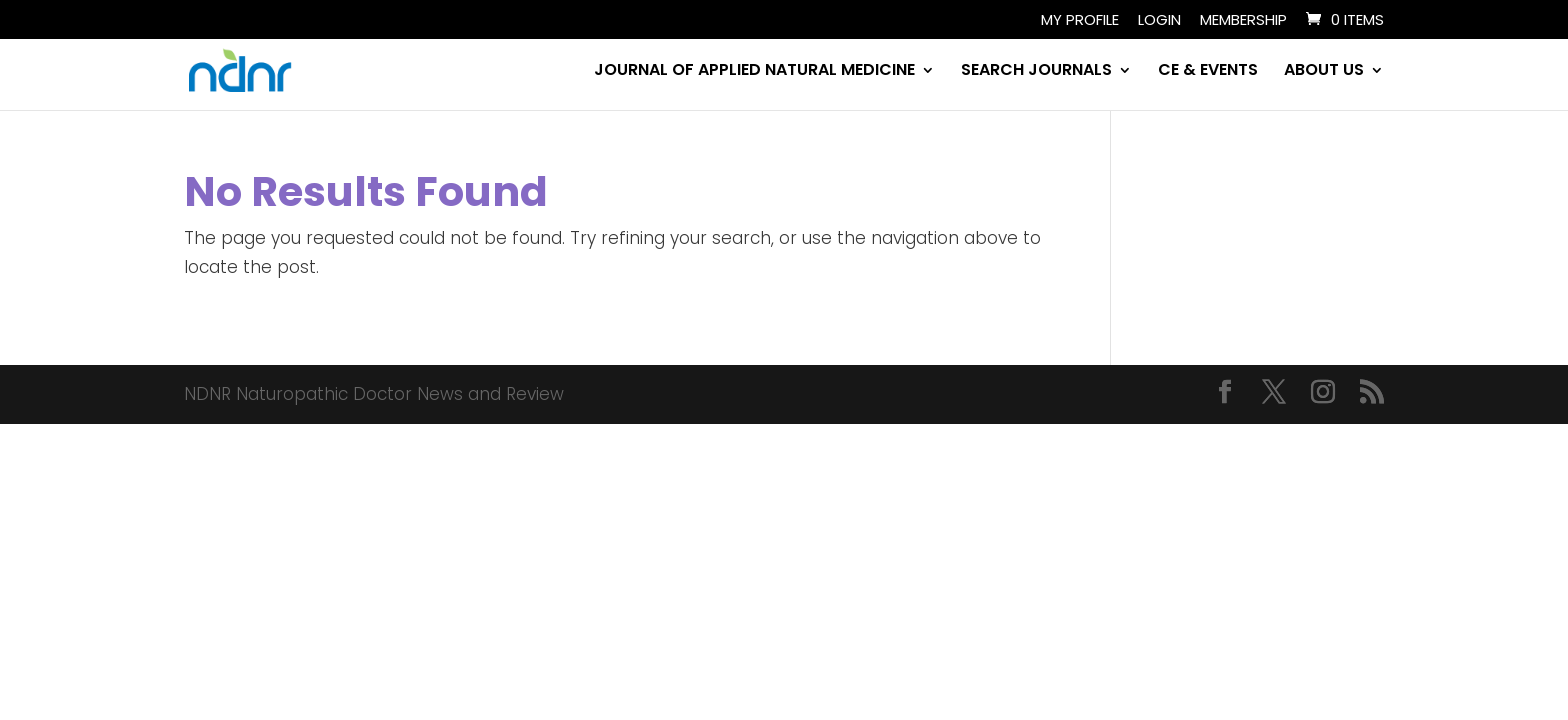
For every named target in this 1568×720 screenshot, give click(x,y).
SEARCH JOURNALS (1036, 72)
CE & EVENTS (1208, 72)
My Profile (1080, 21)
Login (1159, 21)
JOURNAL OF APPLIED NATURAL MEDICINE (754, 72)
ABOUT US (1324, 72)
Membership (1243, 21)
